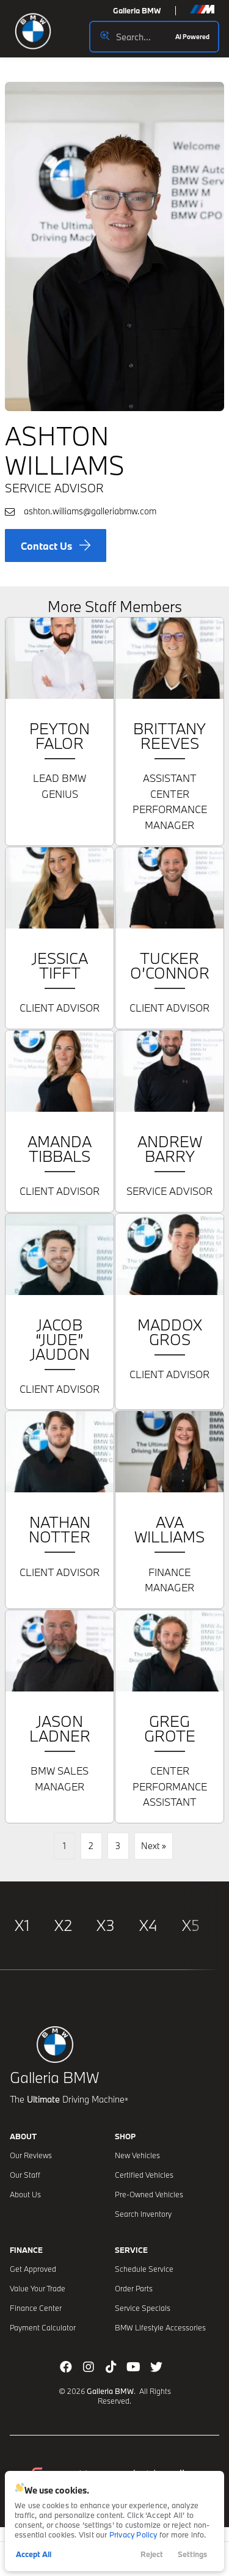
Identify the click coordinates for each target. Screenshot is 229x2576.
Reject (151, 2554)
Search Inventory (143, 2214)
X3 (105, 1925)
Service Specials (142, 2308)
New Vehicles (137, 2155)
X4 (148, 1925)
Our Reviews (31, 2155)
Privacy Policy (133, 2534)
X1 (22, 1925)
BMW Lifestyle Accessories (160, 2327)
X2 (63, 1925)
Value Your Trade (37, 2288)
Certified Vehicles (144, 2175)
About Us (25, 2194)
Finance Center (36, 2308)
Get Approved (33, 2269)
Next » (153, 1846)
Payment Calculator (43, 2327)
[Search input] (154, 36)
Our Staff (25, 2175)
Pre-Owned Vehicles (149, 2194)
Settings (192, 2554)
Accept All (33, 2554)
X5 (191, 1925)
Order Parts (134, 2288)
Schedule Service (144, 2269)
